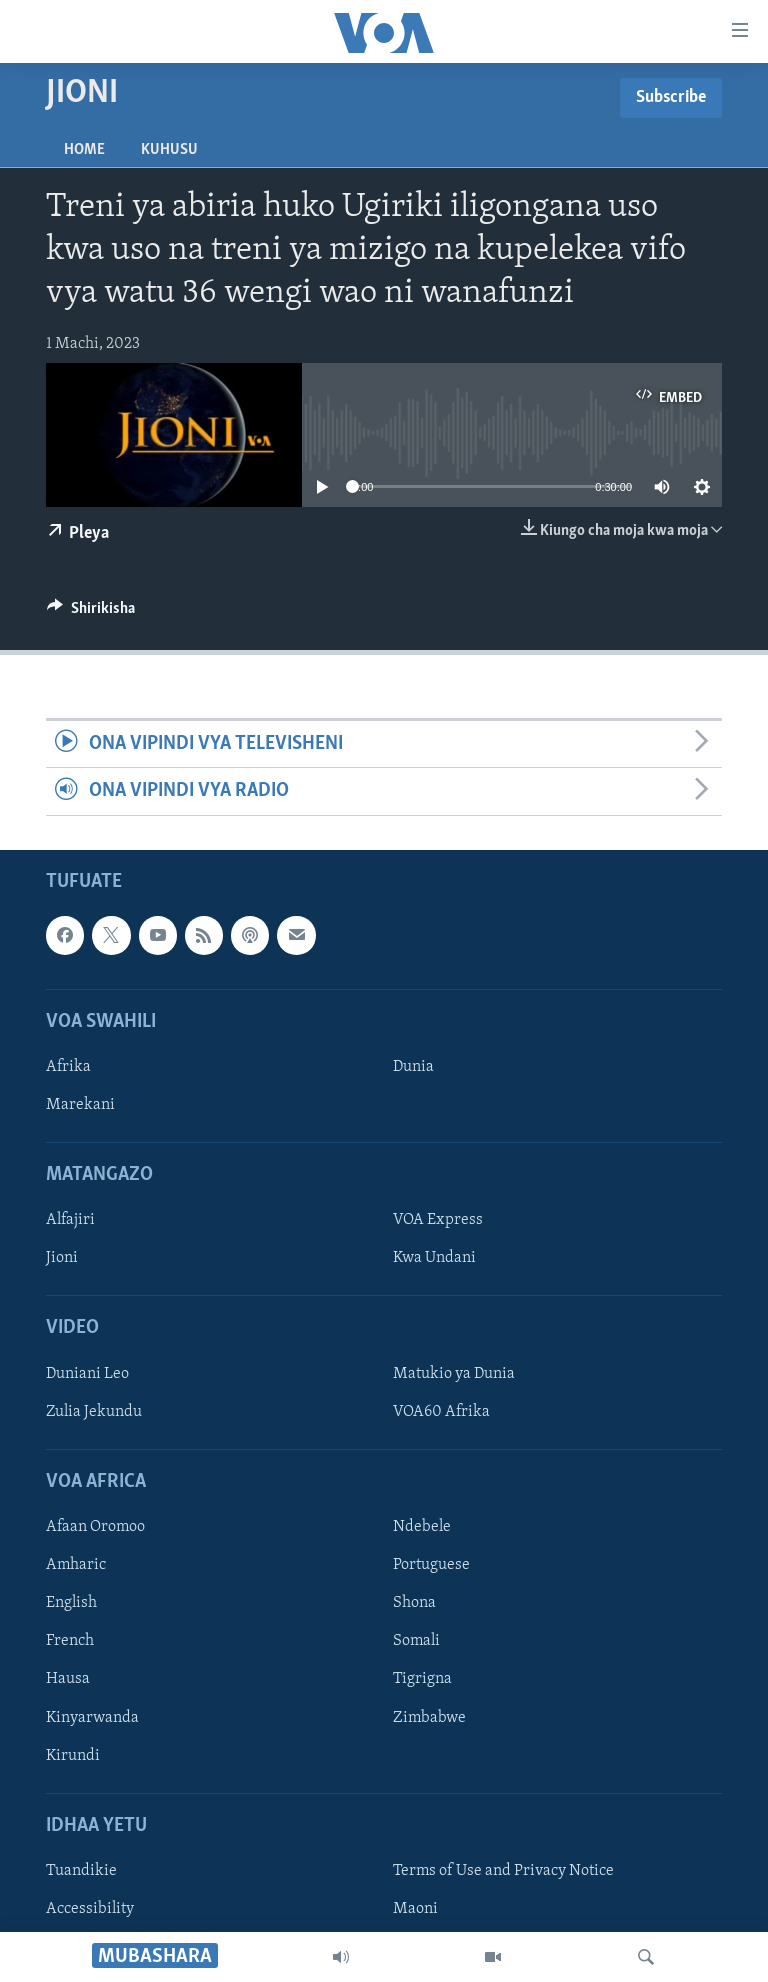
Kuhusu (169, 150)
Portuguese (431, 1565)
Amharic (76, 1565)
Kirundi (73, 1755)
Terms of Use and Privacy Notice (503, 1871)
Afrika (68, 1067)
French (70, 1641)
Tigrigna (422, 1679)
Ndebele (422, 1527)
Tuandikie (81, 1871)
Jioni (62, 1258)
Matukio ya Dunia (454, 1374)
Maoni (415, 1909)
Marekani (80, 1105)
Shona (414, 1603)
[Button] (91, 613)
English (71, 1603)
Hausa (68, 1679)
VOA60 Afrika (441, 1412)
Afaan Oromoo (95, 1527)
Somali (416, 1641)
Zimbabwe (429, 1717)
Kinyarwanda (92, 1717)
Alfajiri (70, 1220)
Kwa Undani (434, 1258)
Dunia (413, 1067)
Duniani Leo (87, 1374)
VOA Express (438, 1220)
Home (84, 150)
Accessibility (90, 1909)
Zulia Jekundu (94, 1412)
